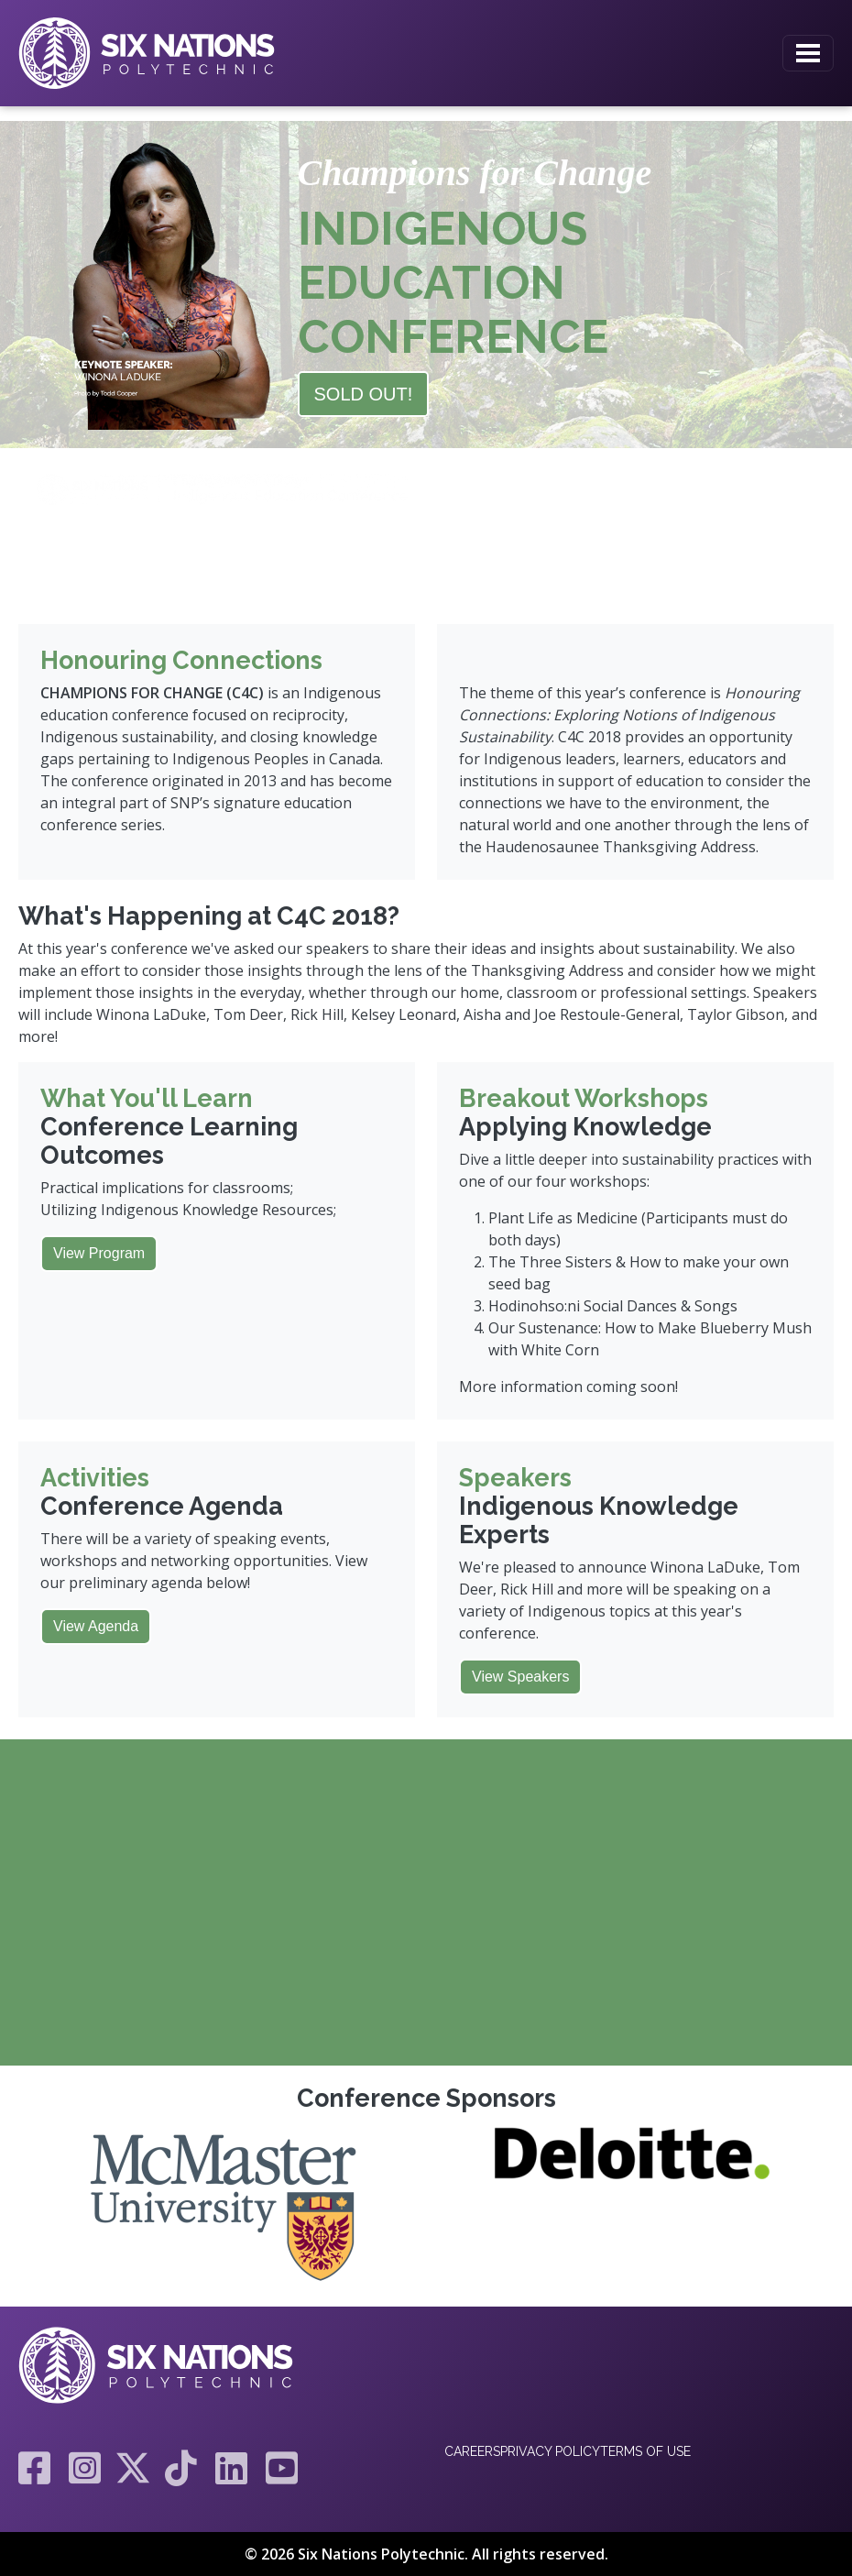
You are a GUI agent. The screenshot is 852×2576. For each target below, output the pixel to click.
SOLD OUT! (363, 394)
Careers (472, 2451)
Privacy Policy (550, 2451)
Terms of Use (645, 2451)
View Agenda (95, 1626)
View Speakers (520, 1676)
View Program (99, 1253)
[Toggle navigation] (808, 53)
